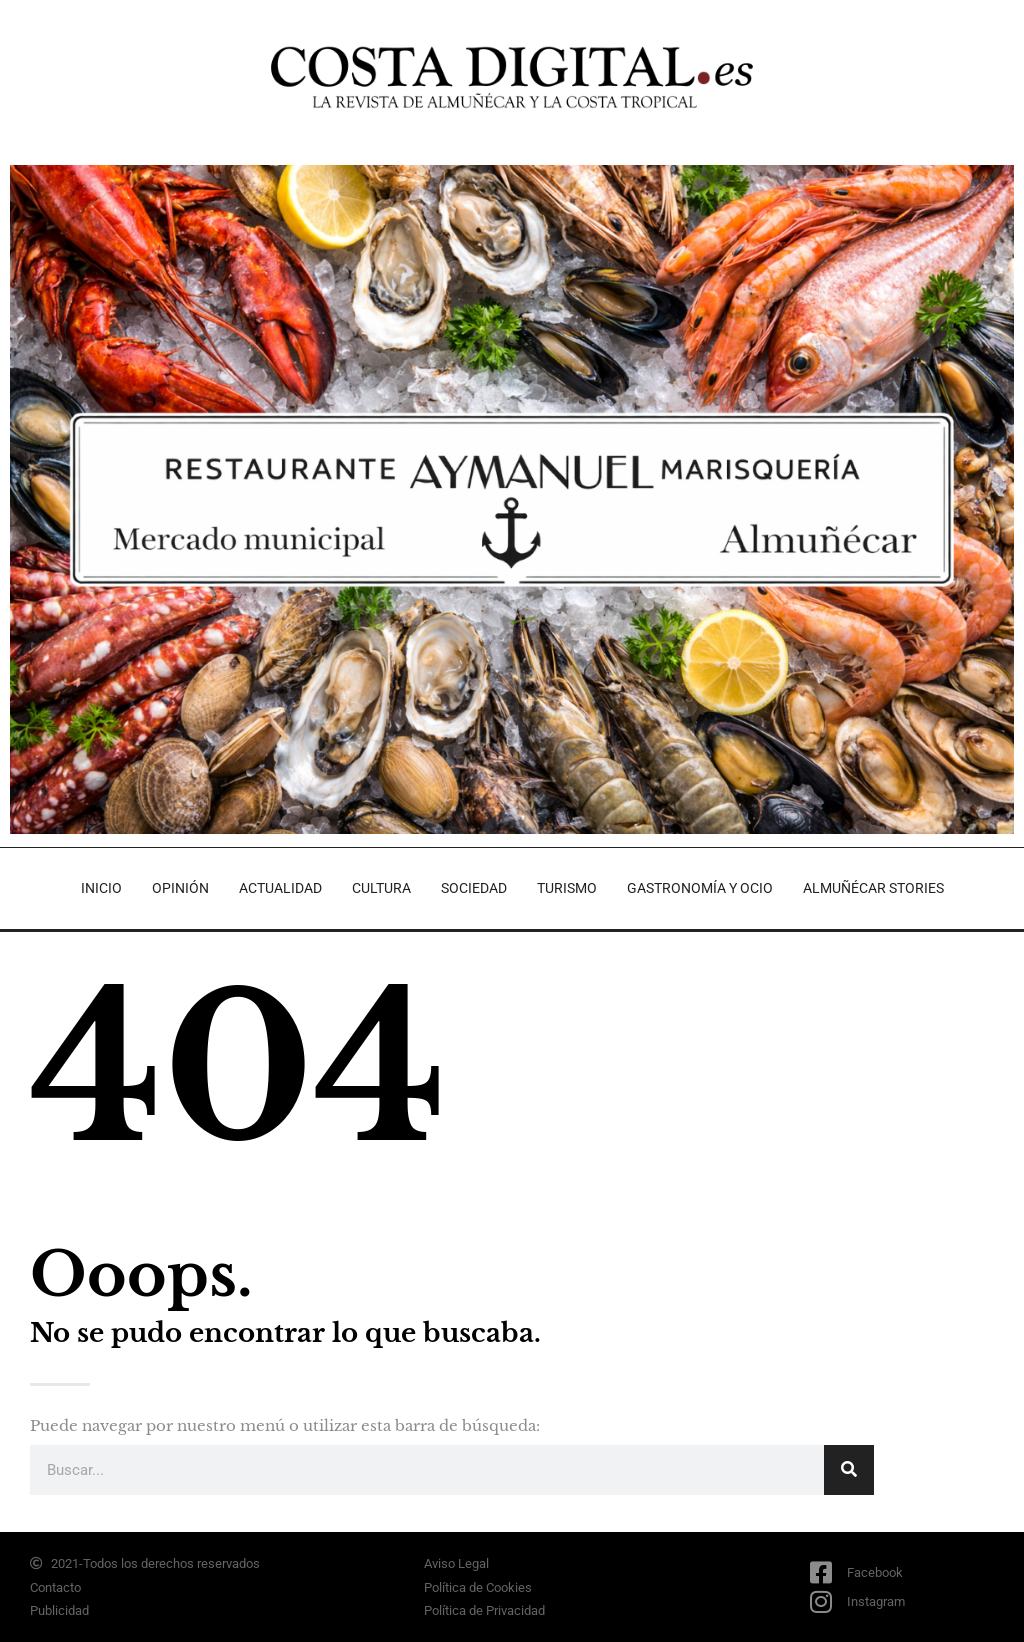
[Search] (849, 1470)
